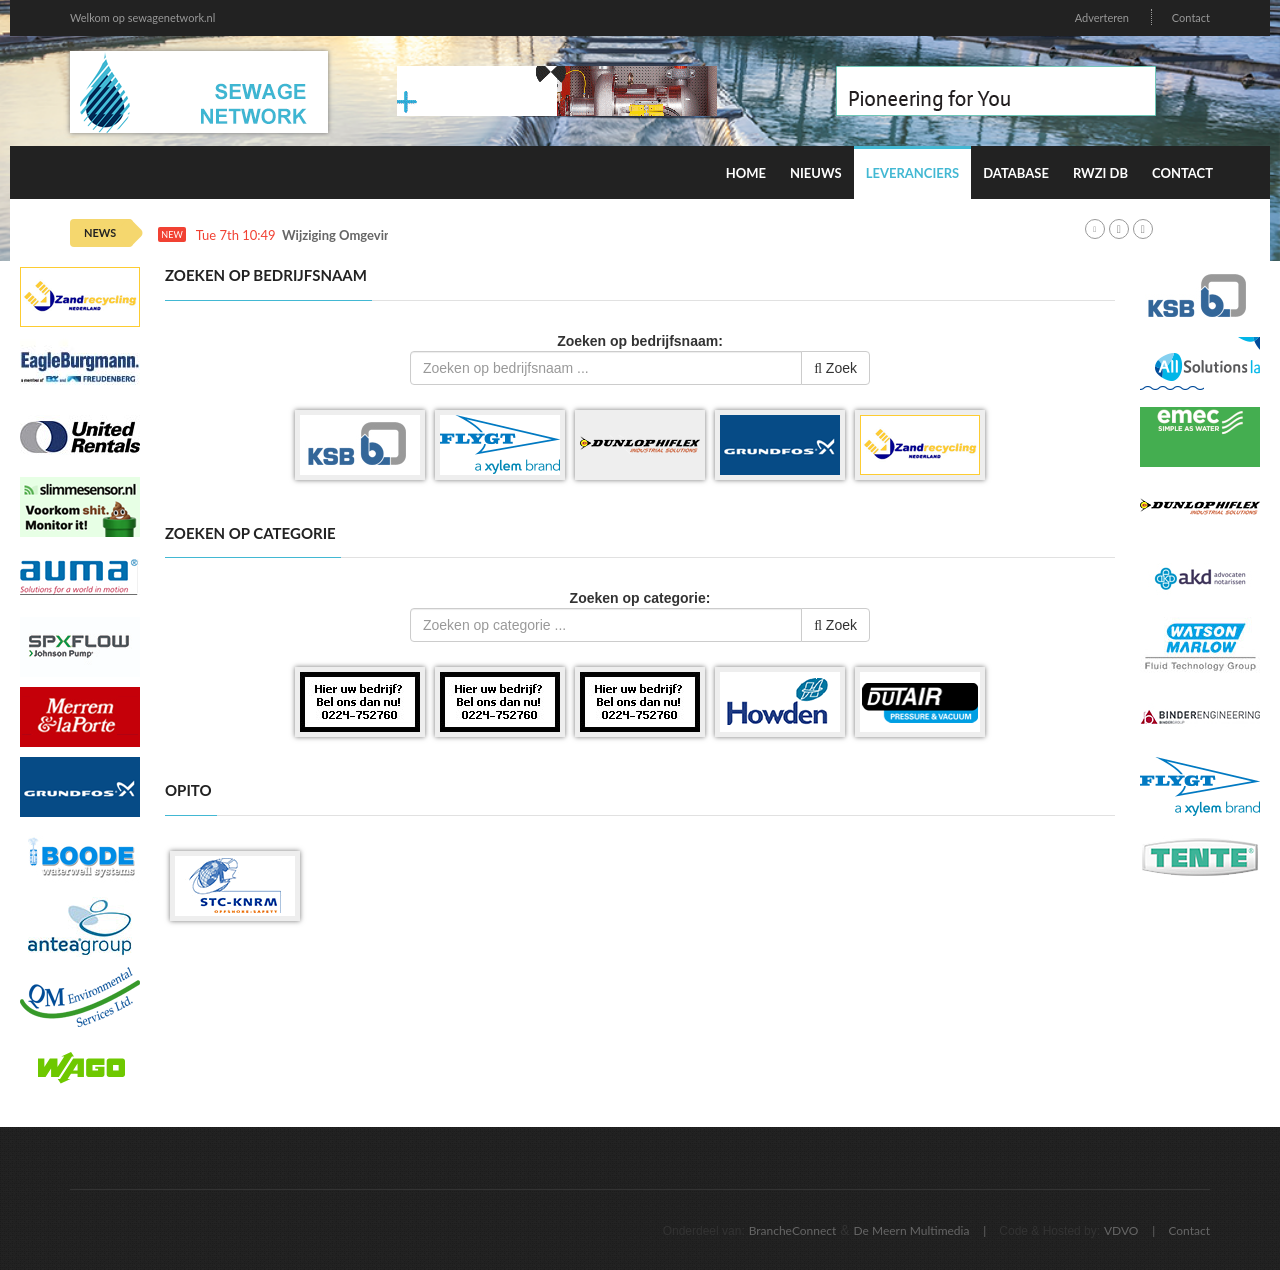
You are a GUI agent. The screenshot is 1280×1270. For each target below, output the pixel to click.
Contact (1191, 17)
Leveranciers (913, 173)
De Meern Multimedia (912, 1230)
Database (1016, 173)
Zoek (835, 368)
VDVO (1121, 1230)
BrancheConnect (793, 1230)
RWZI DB (1100, 173)
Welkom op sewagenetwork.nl (142, 17)
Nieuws (816, 173)
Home (746, 173)
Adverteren (1102, 17)
